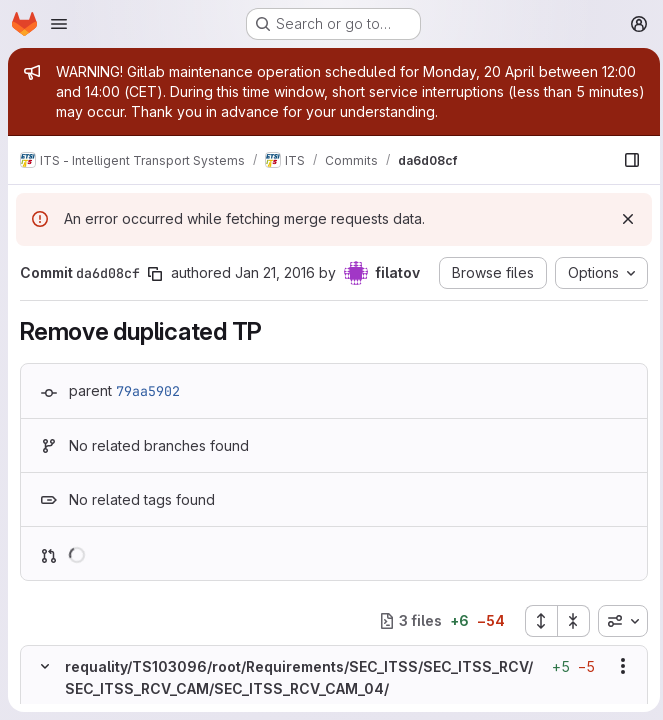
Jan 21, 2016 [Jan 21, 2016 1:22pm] (275, 272)
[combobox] (618, 621)
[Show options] (618, 666)
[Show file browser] (627, 160)
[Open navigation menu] (59, 24)
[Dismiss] (623, 219)
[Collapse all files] (569, 621)
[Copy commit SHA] (155, 274)
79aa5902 (148, 391)
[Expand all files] (536, 621)
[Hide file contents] (45, 666)
